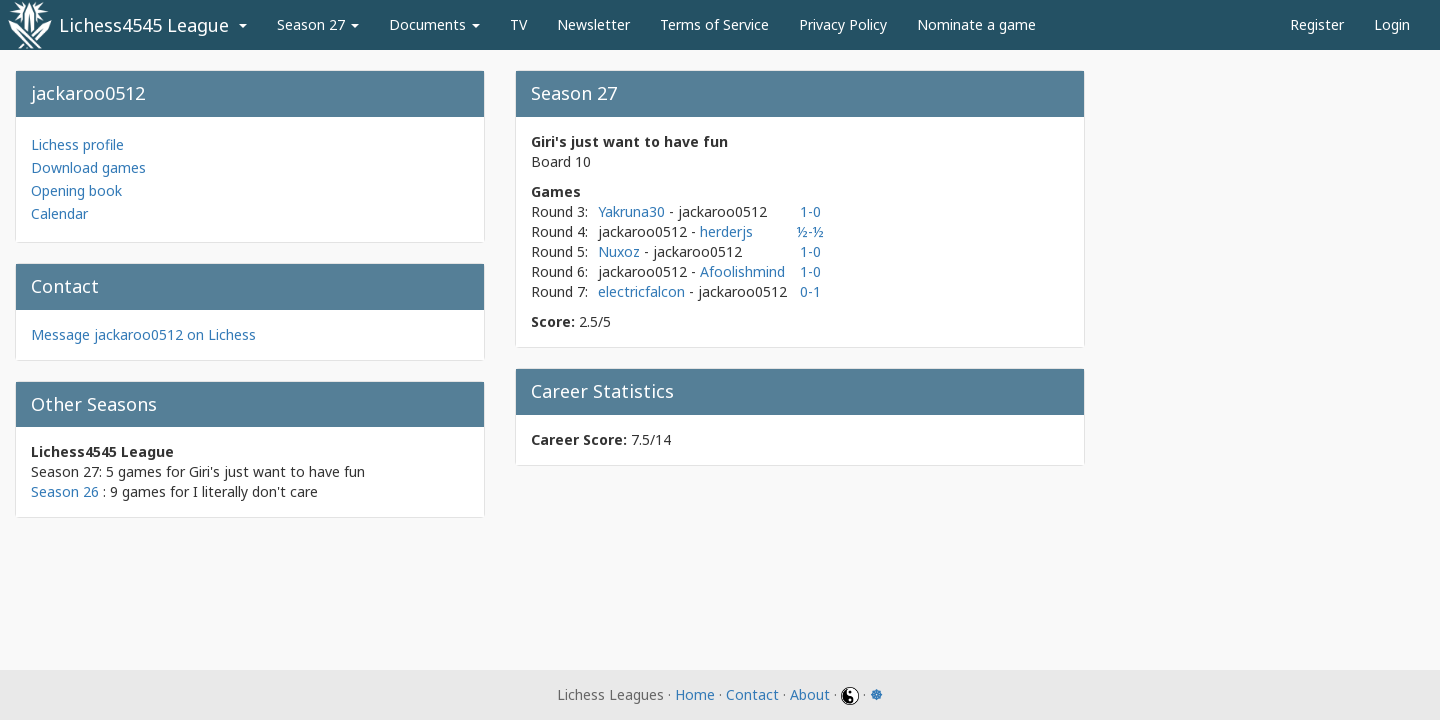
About (810, 694)
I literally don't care (255, 491)
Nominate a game (976, 24)
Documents (434, 24)
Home (695, 694)
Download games (88, 167)
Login (1392, 24)
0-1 (810, 291)
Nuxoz (621, 251)
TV (518, 24)
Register (1317, 24)
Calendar (59, 213)
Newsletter (593, 24)
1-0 (810, 211)
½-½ (810, 231)
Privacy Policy (843, 24)
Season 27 (318, 24)
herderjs (726, 231)
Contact (752, 694)
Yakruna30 (633, 211)
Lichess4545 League (144, 25)
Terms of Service (714, 24)
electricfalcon (643, 291)
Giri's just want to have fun (277, 471)
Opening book (76, 190)
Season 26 (65, 491)
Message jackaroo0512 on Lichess (143, 334)
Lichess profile (77, 144)
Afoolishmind (742, 271)
